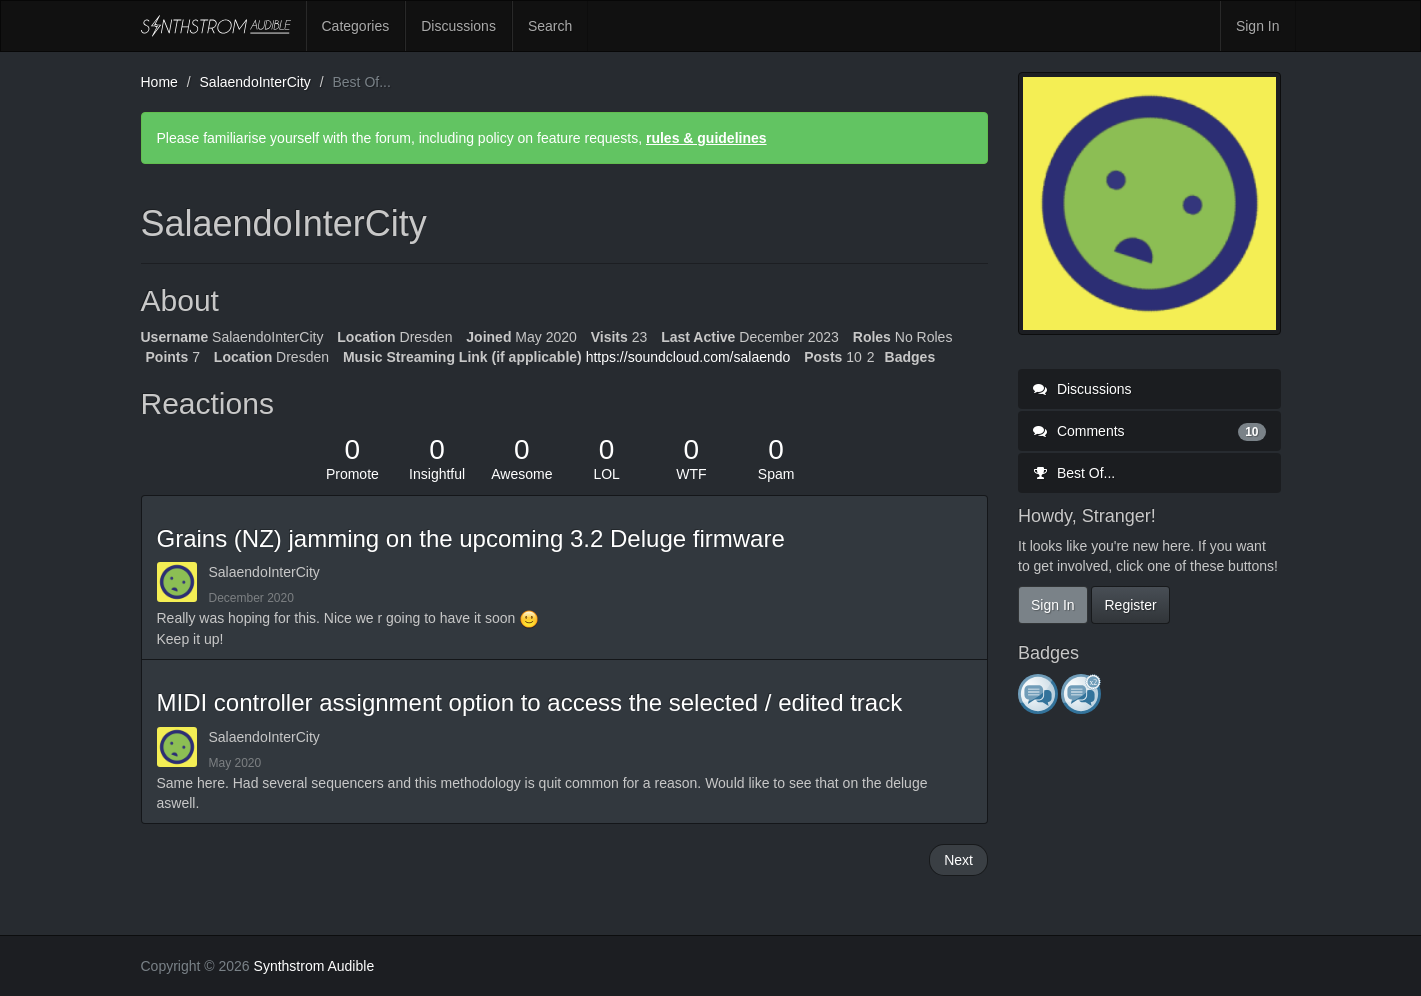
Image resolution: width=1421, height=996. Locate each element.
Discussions (458, 26)
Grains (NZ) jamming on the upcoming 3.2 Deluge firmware (471, 538)
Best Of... (1074, 473)
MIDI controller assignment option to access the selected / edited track (530, 702)
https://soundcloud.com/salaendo (688, 357)
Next (958, 860)
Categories (356, 26)
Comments (1149, 431)
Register (1130, 605)
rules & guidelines (706, 138)
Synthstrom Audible (216, 26)
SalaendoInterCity (264, 572)
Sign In (1258, 26)
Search (550, 26)
